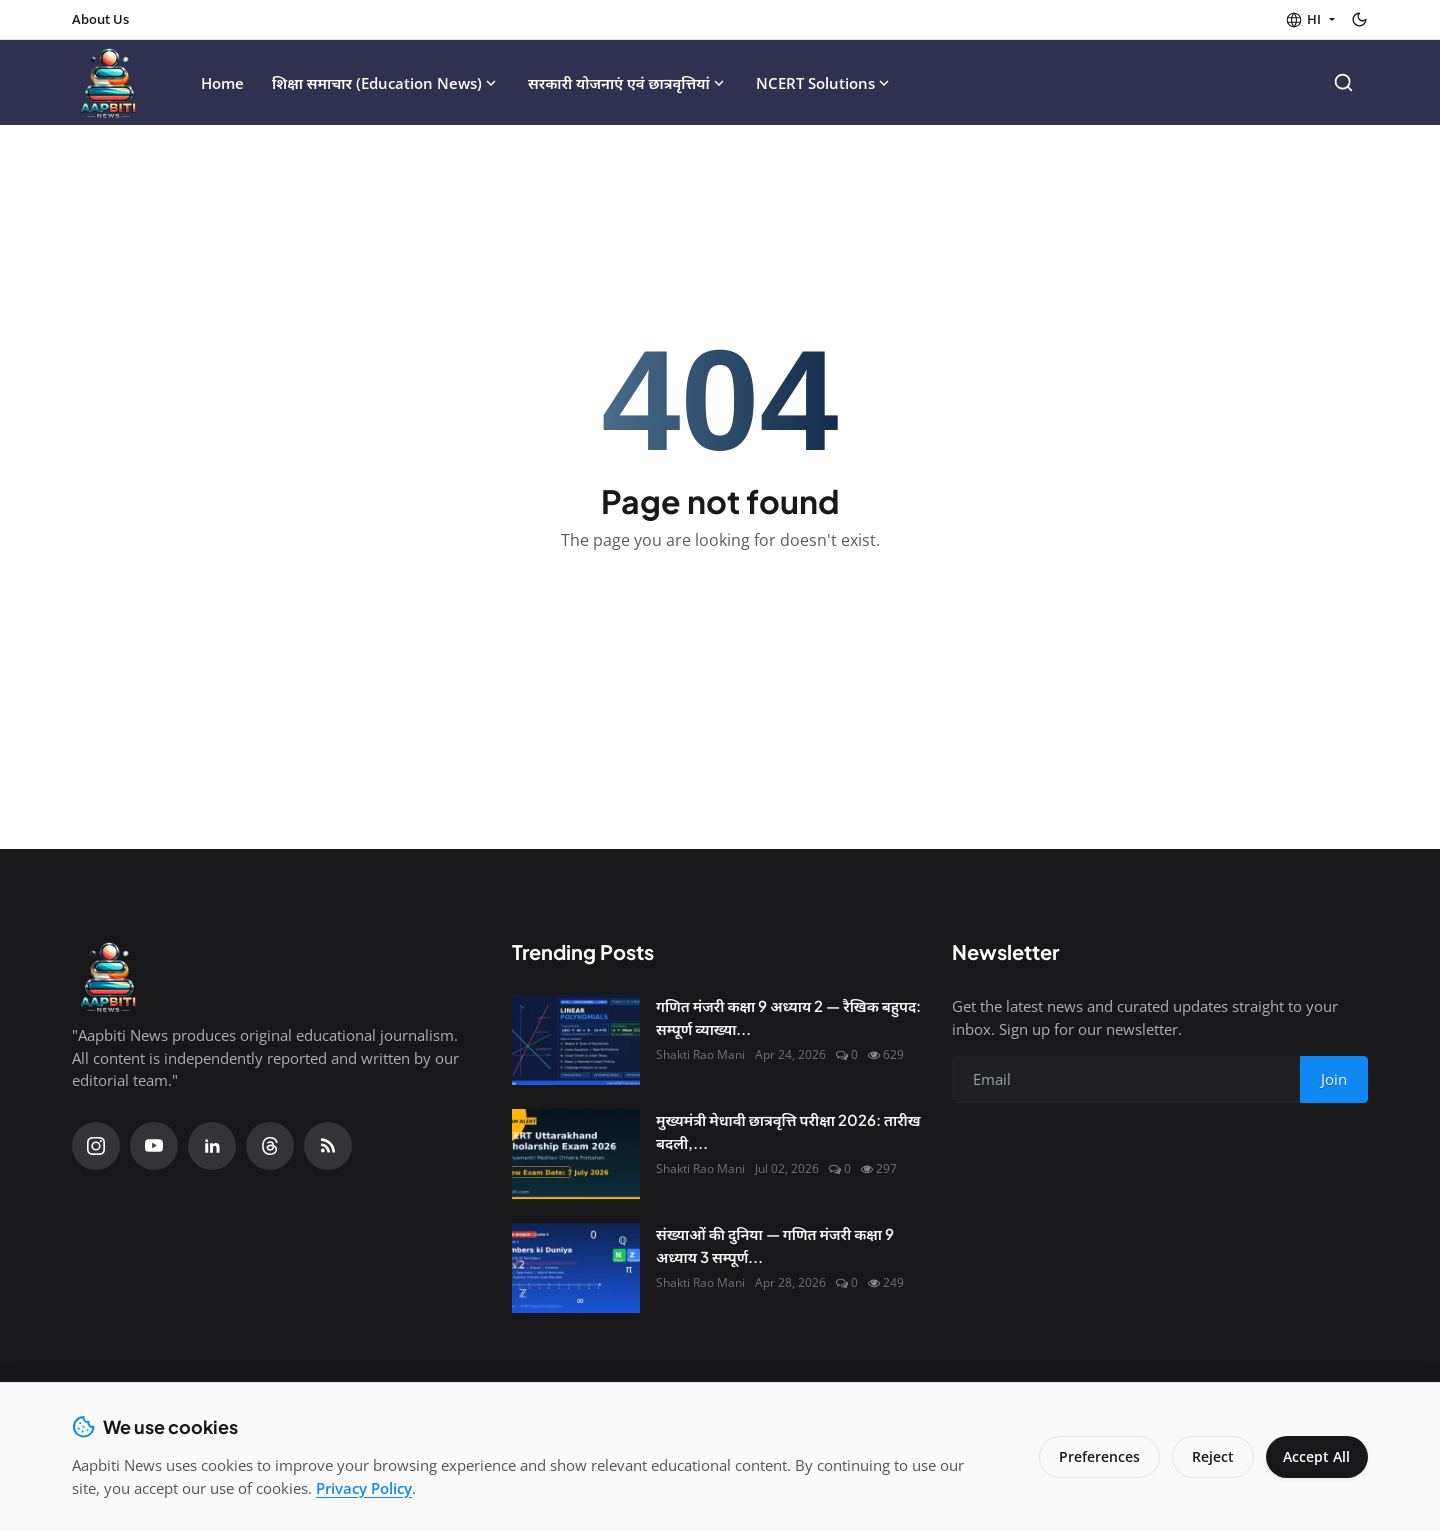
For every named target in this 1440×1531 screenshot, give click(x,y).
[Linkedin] (212, 1146)
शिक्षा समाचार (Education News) (386, 83)
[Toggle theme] (1359, 19)
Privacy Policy (364, 1488)
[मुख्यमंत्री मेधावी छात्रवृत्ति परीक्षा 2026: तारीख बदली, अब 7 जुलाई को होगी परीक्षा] (576, 1154)
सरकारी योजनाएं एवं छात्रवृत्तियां (628, 83)
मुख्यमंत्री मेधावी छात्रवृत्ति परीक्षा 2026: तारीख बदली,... (788, 1131)
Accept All (1314, 1456)
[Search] (1343, 82)
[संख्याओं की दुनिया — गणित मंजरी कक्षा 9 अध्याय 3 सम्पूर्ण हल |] (576, 1268)
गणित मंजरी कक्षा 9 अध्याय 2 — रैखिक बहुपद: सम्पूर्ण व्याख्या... (788, 1017)
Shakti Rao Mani (700, 1054)
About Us (100, 19)
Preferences (1094, 1456)
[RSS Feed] (328, 1146)
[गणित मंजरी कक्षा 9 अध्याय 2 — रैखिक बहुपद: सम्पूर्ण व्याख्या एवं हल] (576, 1040)
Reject (1208, 1456)
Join (1334, 1079)
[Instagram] (96, 1146)
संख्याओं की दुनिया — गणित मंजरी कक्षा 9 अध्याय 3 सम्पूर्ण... (775, 1245)
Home (222, 83)
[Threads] (270, 1146)
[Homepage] (109, 82)
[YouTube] (154, 1146)
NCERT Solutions (824, 83)
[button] (1310, 20)
